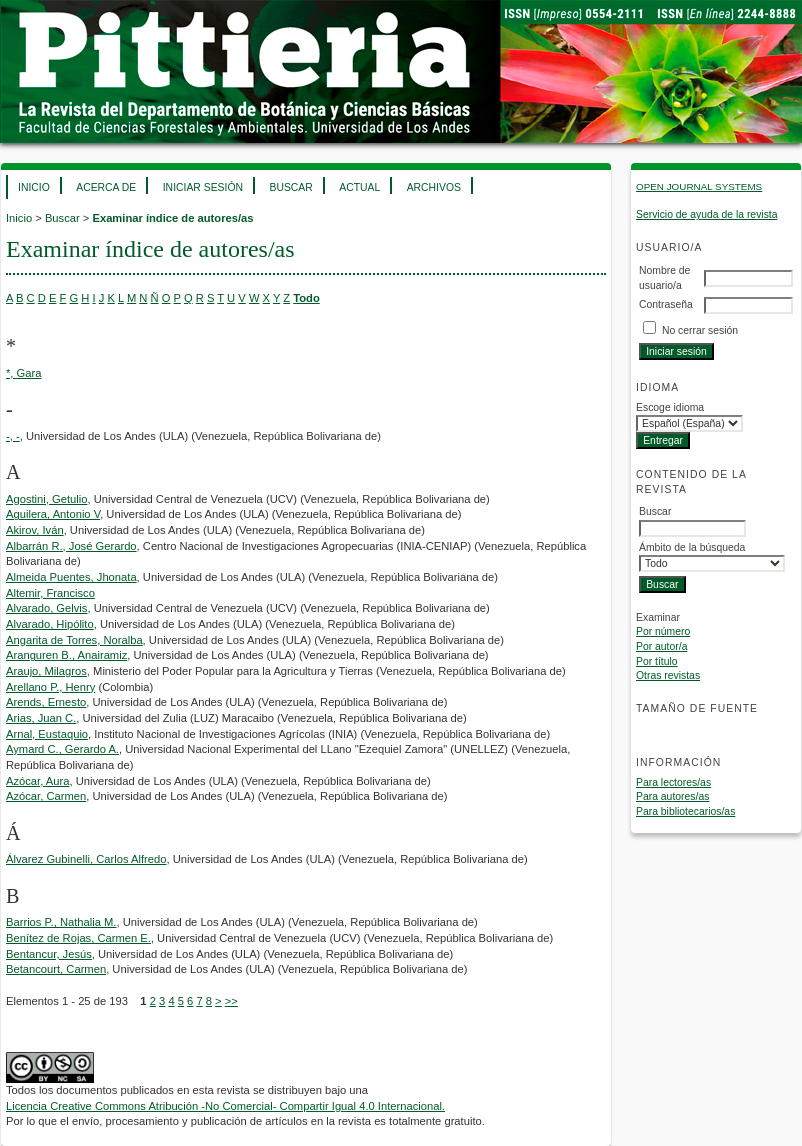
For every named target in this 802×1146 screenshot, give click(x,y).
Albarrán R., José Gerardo (71, 546)
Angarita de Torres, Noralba (74, 640)
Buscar (290, 187)
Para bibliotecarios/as (685, 811)
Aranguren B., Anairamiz (66, 655)
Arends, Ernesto (46, 702)
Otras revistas (668, 675)
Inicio (34, 187)
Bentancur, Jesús (49, 954)
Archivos (434, 187)
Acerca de (106, 187)
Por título (657, 661)
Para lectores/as (673, 782)
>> (231, 1001)
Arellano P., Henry (50, 687)
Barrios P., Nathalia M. (61, 922)
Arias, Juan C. (41, 718)
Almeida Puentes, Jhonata (71, 577)
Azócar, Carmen (46, 796)
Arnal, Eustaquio (47, 734)
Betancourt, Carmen (56, 969)
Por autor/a (661, 646)
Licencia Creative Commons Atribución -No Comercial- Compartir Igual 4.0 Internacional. (225, 1106)
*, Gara (23, 373)
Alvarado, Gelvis (46, 608)
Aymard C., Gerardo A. (62, 749)
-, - (13, 436)
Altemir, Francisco (50, 593)
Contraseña (666, 304)
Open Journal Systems (699, 186)
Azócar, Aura (37, 781)
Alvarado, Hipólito (50, 624)
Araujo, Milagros (46, 671)
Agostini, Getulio (46, 499)
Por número (663, 631)
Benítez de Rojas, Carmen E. (78, 938)
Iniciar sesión (203, 187)
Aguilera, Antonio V (53, 514)
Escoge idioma (670, 407)
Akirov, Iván (35, 530)
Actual (359, 187)
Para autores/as (672, 796)
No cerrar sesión (700, 330)
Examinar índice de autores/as (172, 218)
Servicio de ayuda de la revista (707, 214)
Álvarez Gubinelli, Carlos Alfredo (86, 859)
